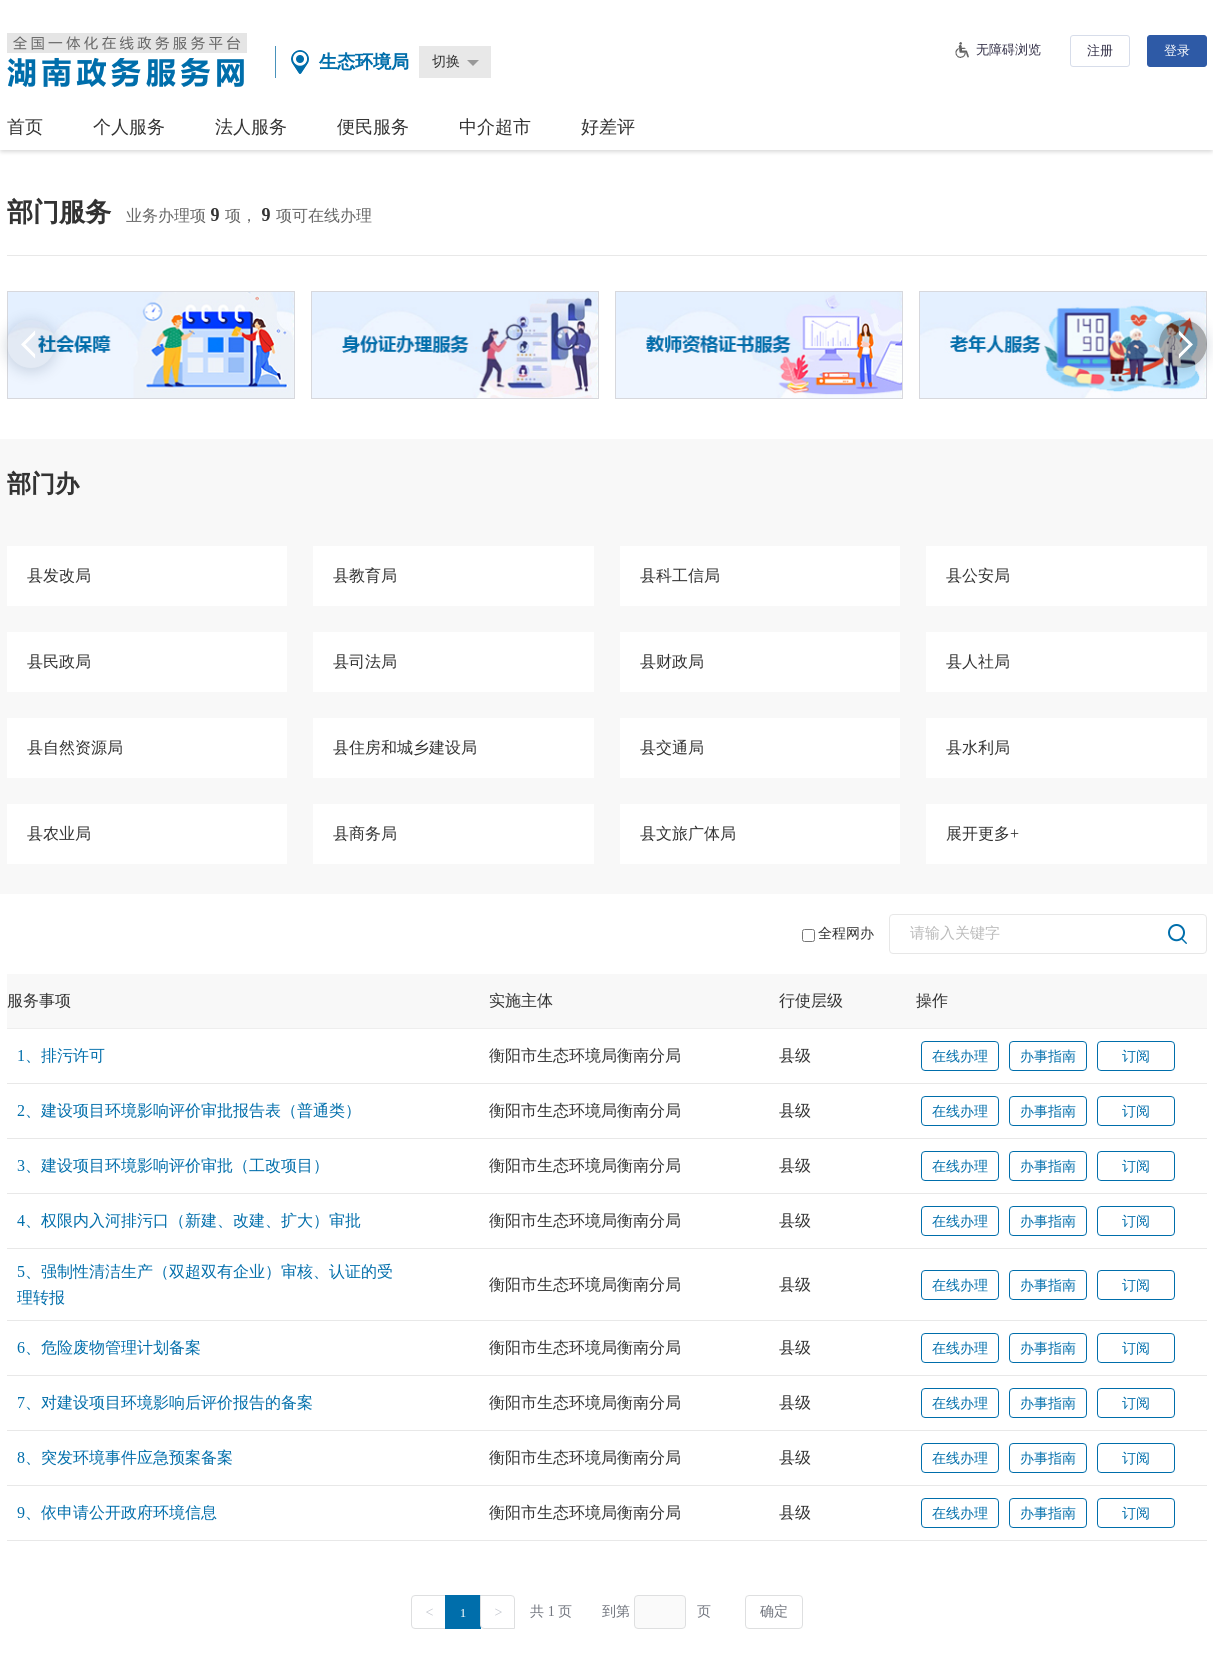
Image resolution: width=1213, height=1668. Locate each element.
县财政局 (672, 661)
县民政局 (59, 661)
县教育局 (365, 575)
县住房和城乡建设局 (405, 747)
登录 (1177, 50)
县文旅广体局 (688, 833)
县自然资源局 (75, 747)
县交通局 (672, 747)
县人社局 (978, 661)
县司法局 (365, 661)
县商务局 (365, 833)
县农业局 (59, 833)
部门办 (43, 484)
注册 (1100, 50)
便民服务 (373, 127)
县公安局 (978, 575)
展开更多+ (982, 833)
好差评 (608, 127)
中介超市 (495, 127)
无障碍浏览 (1008, 49)
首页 (25, 127)
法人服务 (251, 127)
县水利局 (978, 747)
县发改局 (59, 575)
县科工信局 (680, 575)
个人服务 (129, 127)
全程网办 (838, 934)
